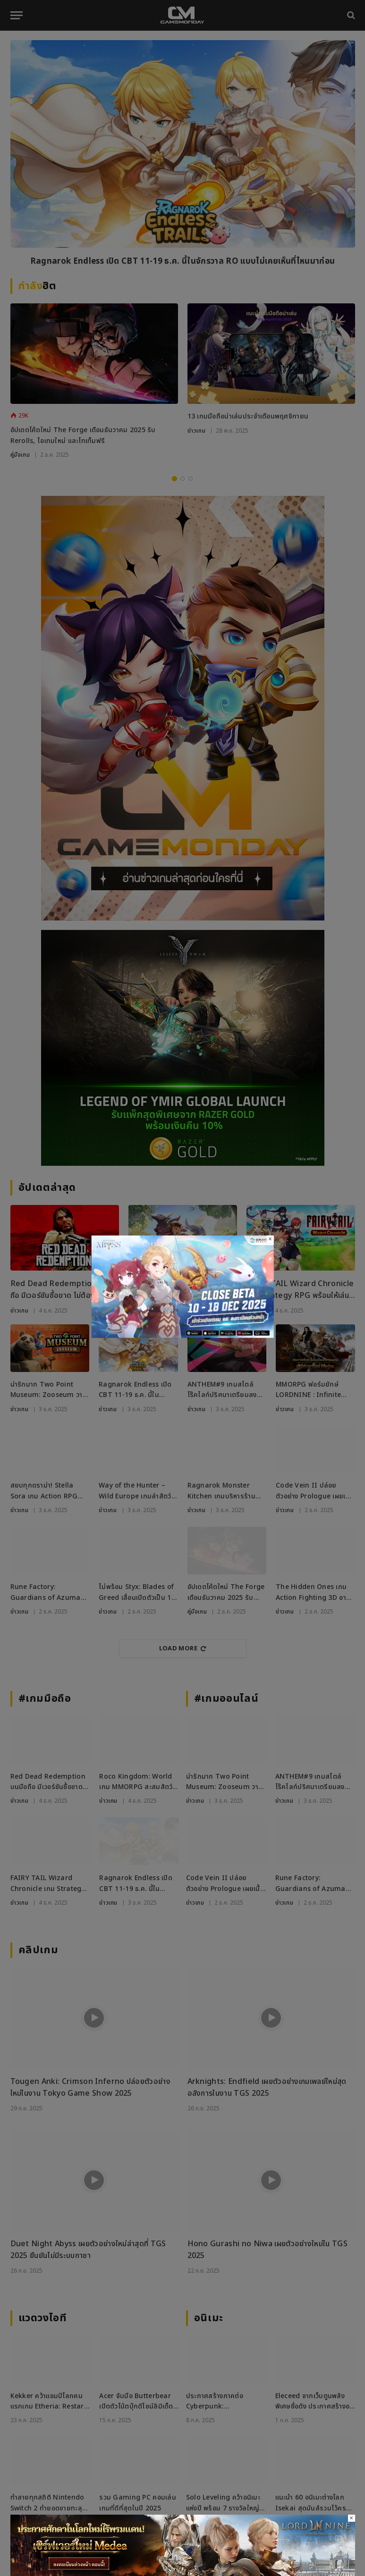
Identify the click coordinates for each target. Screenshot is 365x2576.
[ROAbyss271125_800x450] (182, 1336)
